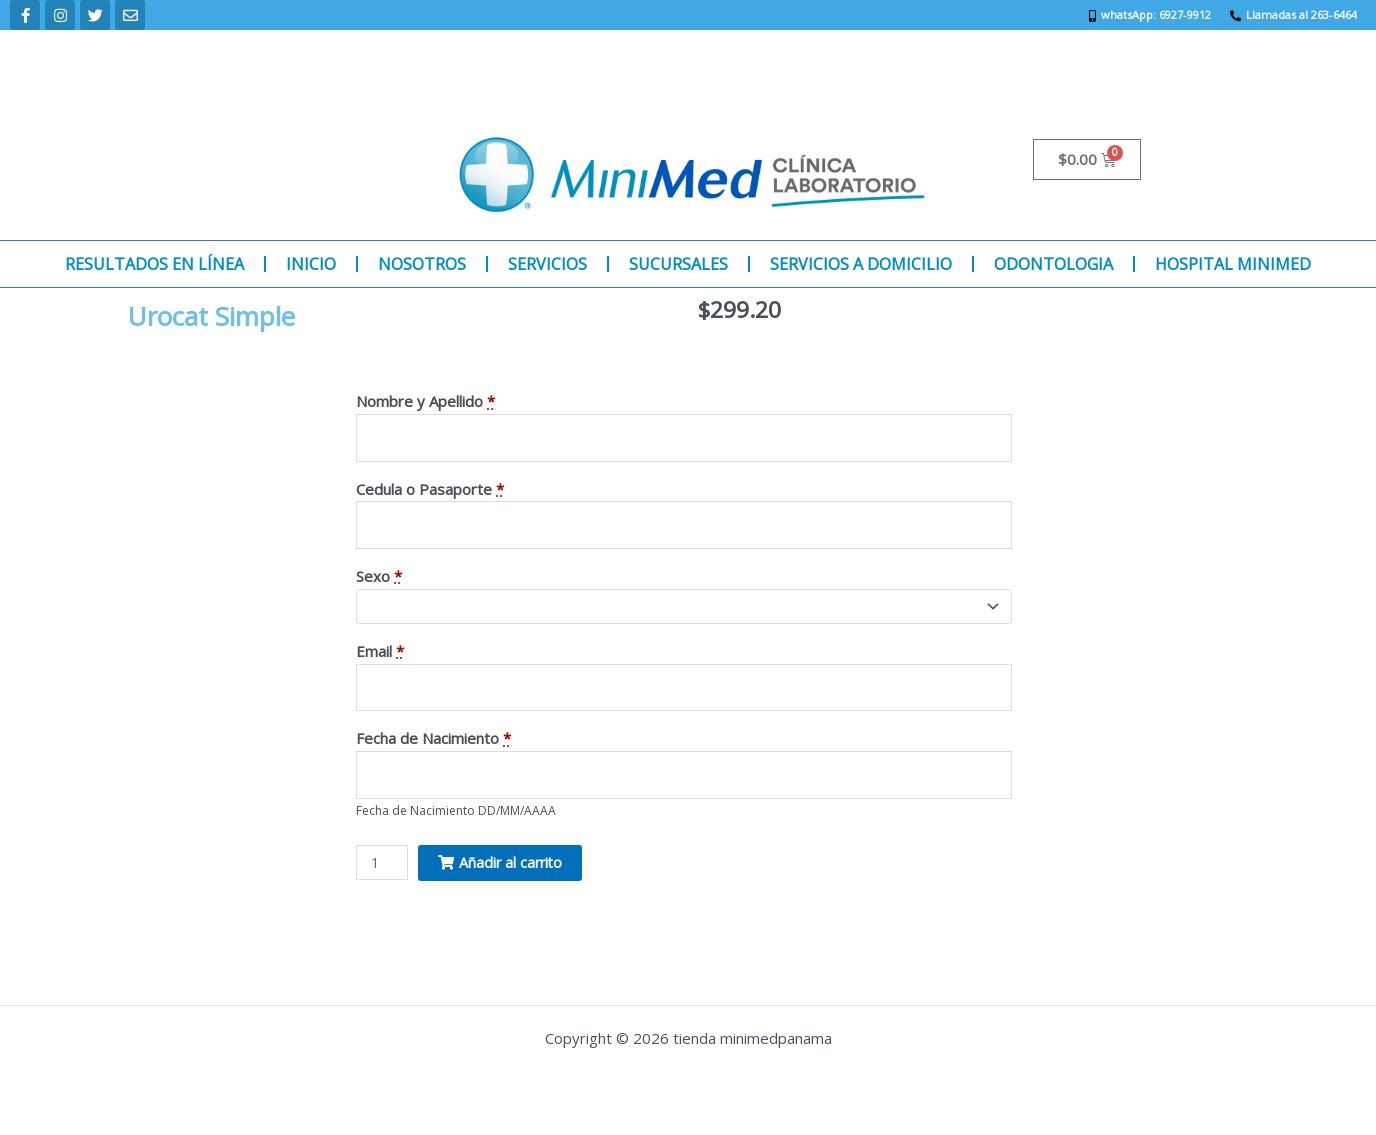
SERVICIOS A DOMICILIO (861, 264)
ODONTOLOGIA (1053, 264)
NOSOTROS (422, 264)
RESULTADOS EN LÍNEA (154, 264)
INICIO (311, 264)
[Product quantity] (383, 871)
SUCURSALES (678, 264)
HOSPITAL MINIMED (1233, 264)
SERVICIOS (547, 264)
